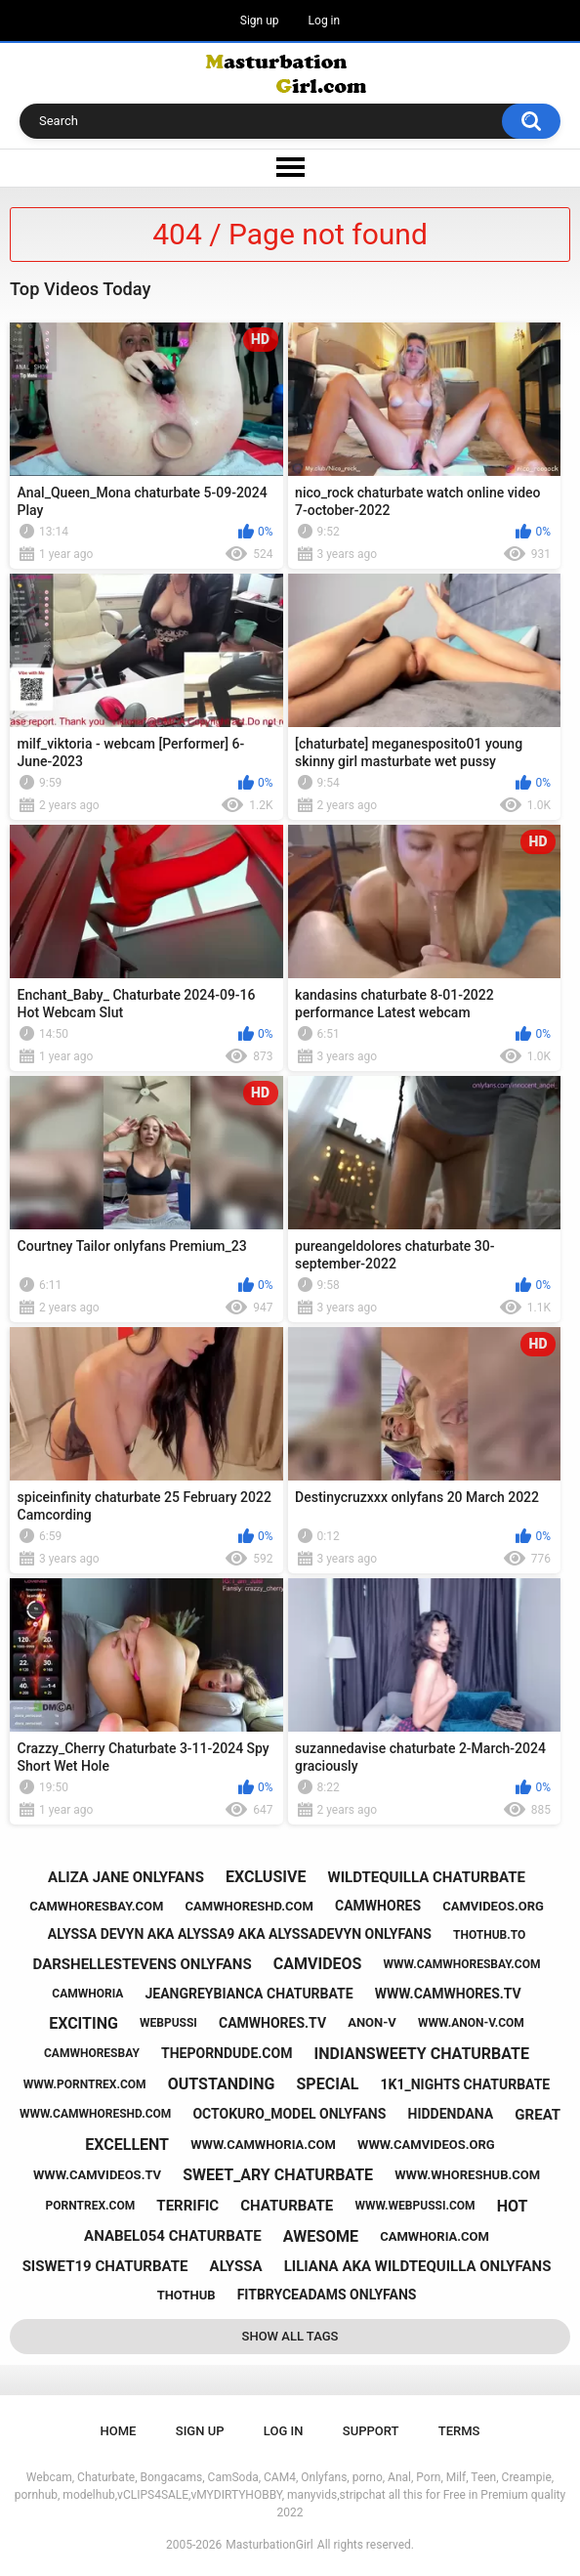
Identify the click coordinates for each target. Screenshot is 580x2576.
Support (371, 2431)
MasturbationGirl (269, 2545)
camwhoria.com (434, 2236)
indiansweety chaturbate (421, 2053)
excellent (127, 2144)
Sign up (259, 20)
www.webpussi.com (414, 2205)
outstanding (221, 2084)
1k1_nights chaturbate (466, 2084)
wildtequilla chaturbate (426, 1877)
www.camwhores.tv (448, 1993)
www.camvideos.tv (97, 2175)
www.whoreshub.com (467, 2175)
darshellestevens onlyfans (142, 1964)
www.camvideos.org (426, 2144)
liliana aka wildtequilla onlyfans (418, 2266)
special (328, 2084)
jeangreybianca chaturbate (248, 1993)
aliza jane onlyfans (126, 1877)
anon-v (372, 2022)
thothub (186, 2295)
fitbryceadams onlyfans (327, 2294)
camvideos (317, 1963)
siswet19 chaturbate (105, 2266)
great (537, 2115)
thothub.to (489, 1935)
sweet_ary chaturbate (278, 2175)
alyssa (236, 2266)
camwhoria (87, 1993)
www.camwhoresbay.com (462, 1964)
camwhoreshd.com (249, 1906)
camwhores (378, 1905)
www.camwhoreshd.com (95, 2114)
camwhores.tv (272, 2023)
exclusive (266, 1877)
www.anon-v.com (471, 2023)
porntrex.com (91, 2205)
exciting (83, 2023)
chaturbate (286, 2205)
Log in (325, 20)
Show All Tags (290, 2336)
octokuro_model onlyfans (289, 2114)
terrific (187, 2205)
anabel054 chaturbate (173, 2236)
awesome (320, 2236)
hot (512, 2206)
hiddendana (451, 2114)
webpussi (168, 2023)
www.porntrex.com (84, 2084)
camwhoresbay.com (96, 1906)
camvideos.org (493, 1906)
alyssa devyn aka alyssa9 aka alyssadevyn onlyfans (240, 1934)
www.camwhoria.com (263, 2144)
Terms (459, 2431)
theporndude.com (226, 2053)
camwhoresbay (92, 2053)
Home (119, 2431)
